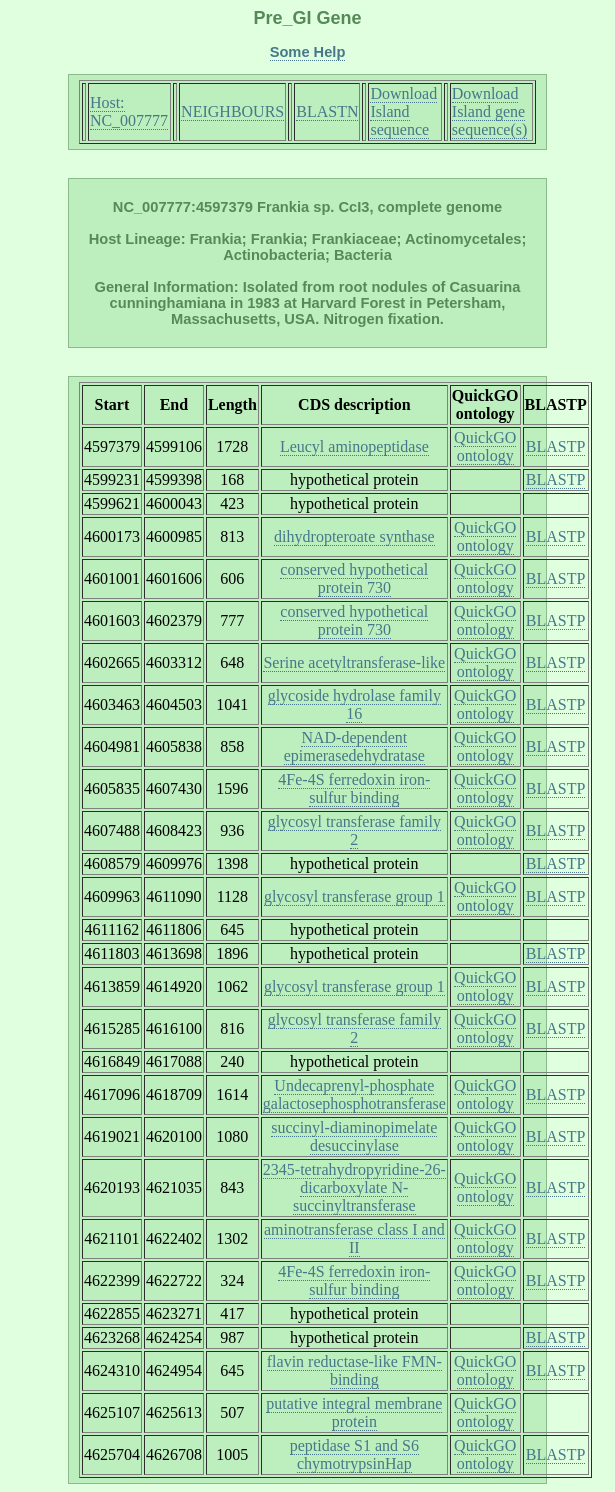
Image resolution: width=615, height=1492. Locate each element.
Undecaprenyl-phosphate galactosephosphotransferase (354, 1094)
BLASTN (327, 111)
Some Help (308, 52)
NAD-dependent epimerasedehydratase (354, 746)
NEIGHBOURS (232, 111)
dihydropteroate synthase (354, 536)
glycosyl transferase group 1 (354, 896)
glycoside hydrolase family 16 (354, 704)
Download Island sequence (403, 111)
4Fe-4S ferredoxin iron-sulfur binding (354, 788)
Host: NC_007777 (129, 111)
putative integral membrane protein (354, 1412)
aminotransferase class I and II (354, 1238)
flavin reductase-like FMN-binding (354, 1370)
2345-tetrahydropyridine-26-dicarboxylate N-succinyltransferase (354, 1187)
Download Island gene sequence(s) (490, 111)
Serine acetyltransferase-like (354, 662)
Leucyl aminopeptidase (354, 446)
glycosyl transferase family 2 (354, 830)
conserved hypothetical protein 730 (354, 578)
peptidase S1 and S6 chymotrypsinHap (354, 1454)
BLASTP (556, 446)
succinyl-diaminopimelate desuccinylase (354, 1136)
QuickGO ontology (485, 446)
